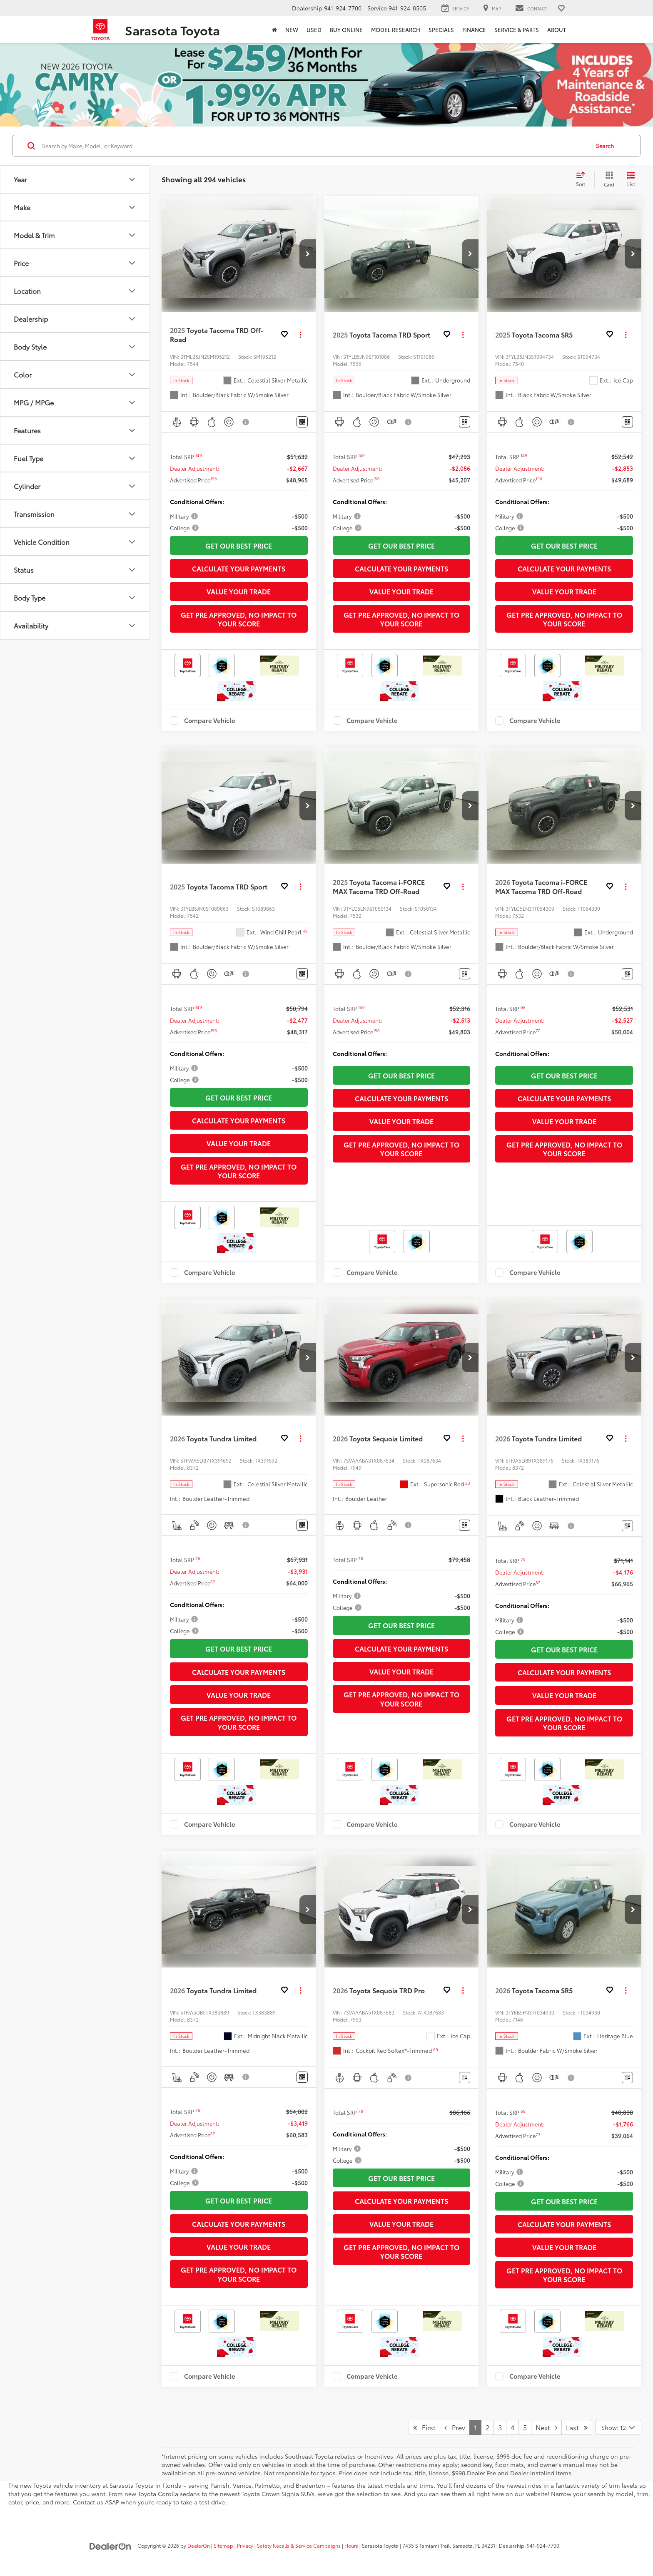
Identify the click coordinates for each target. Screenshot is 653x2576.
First (424, 2427)
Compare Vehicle (209, 720)
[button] (307, 253)
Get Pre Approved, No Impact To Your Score (239, 619)
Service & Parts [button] (516, 29)
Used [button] (314, 29)
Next (546, 2427)
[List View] (631, 179)
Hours (351, 2545)
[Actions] (300, 334)
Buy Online (346, 29)
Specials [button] (441, 29)
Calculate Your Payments (238, 568)
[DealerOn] (110, 2545)
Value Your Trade (239, 591)
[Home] (274, 29)
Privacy (245, 2545)
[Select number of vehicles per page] (618, 2427)
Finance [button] (474, 29)
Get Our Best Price (238, 545)
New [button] (291, 29)
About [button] (556, 29)
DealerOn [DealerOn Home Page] (198, 2545)
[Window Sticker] (302, 421)
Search (605, 145)
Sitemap (223, 2545)
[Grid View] (607, 179)
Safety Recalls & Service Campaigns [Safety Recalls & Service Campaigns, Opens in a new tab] (299, 2545)
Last (577, 2427)
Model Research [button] (395, 29)
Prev (454, 2427)
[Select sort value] (583, 179)
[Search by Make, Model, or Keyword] (314, 146)
